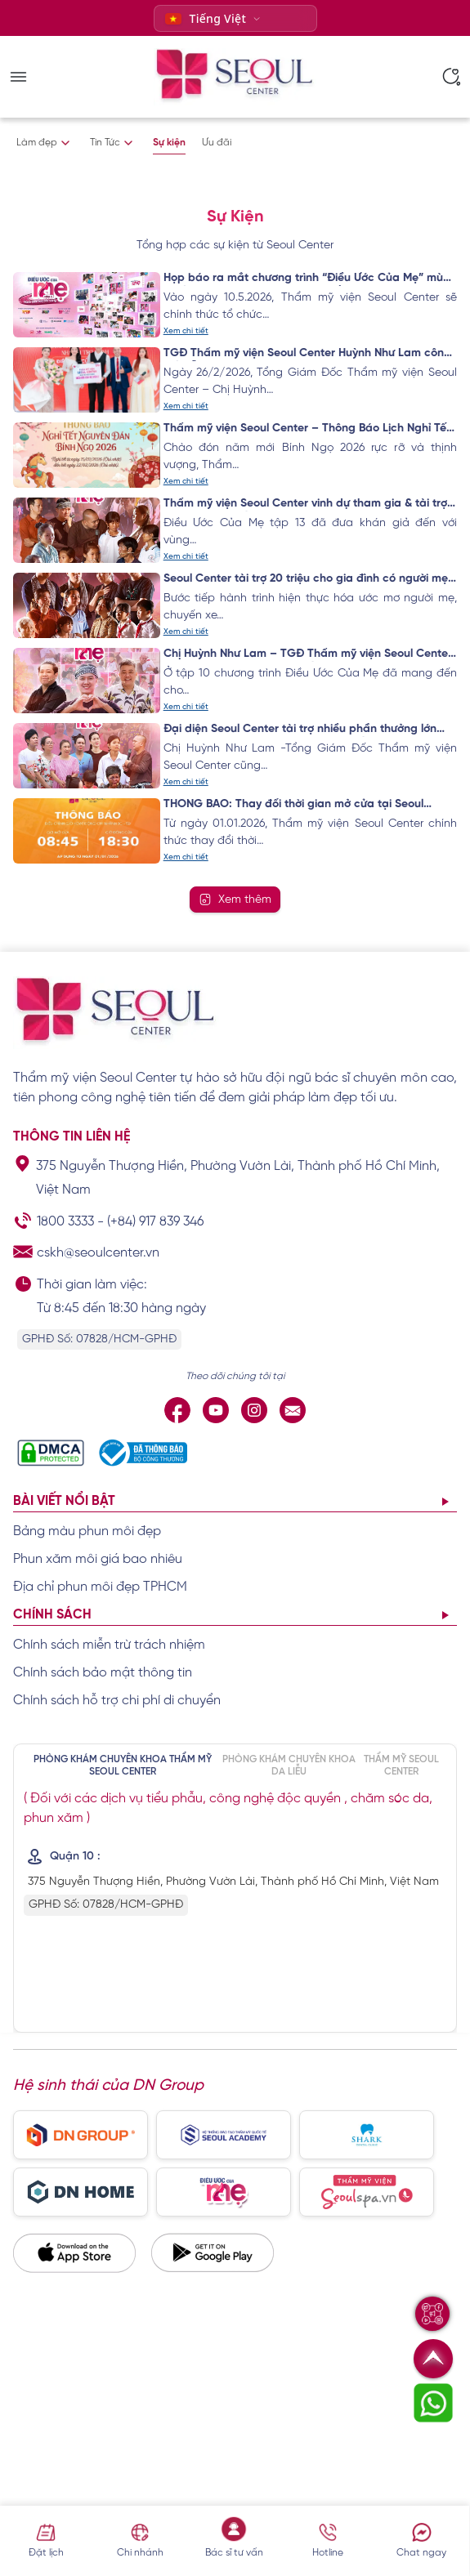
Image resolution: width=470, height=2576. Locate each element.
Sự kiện (169, 142)
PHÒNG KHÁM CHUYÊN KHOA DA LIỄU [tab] (289, 1765)
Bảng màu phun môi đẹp (87, 1531)
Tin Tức (105, 142)
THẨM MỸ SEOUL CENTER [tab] (401, 1765)
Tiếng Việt (206, 18)
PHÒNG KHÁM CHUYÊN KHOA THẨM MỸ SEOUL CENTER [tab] (123, 1765)
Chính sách (52, 1615)
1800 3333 (65, 1222)
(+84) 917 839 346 (155, 1222)
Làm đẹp (36, 142)
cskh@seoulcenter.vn (98, 1253)
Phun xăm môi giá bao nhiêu (97, 1559)
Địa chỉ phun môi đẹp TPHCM (100, 1587)
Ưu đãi (216, 142)
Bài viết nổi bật (64, 1501)
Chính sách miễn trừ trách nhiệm (109, 1645)
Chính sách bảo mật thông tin (102, 1673)
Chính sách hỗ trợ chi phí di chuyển (117, 1701)
